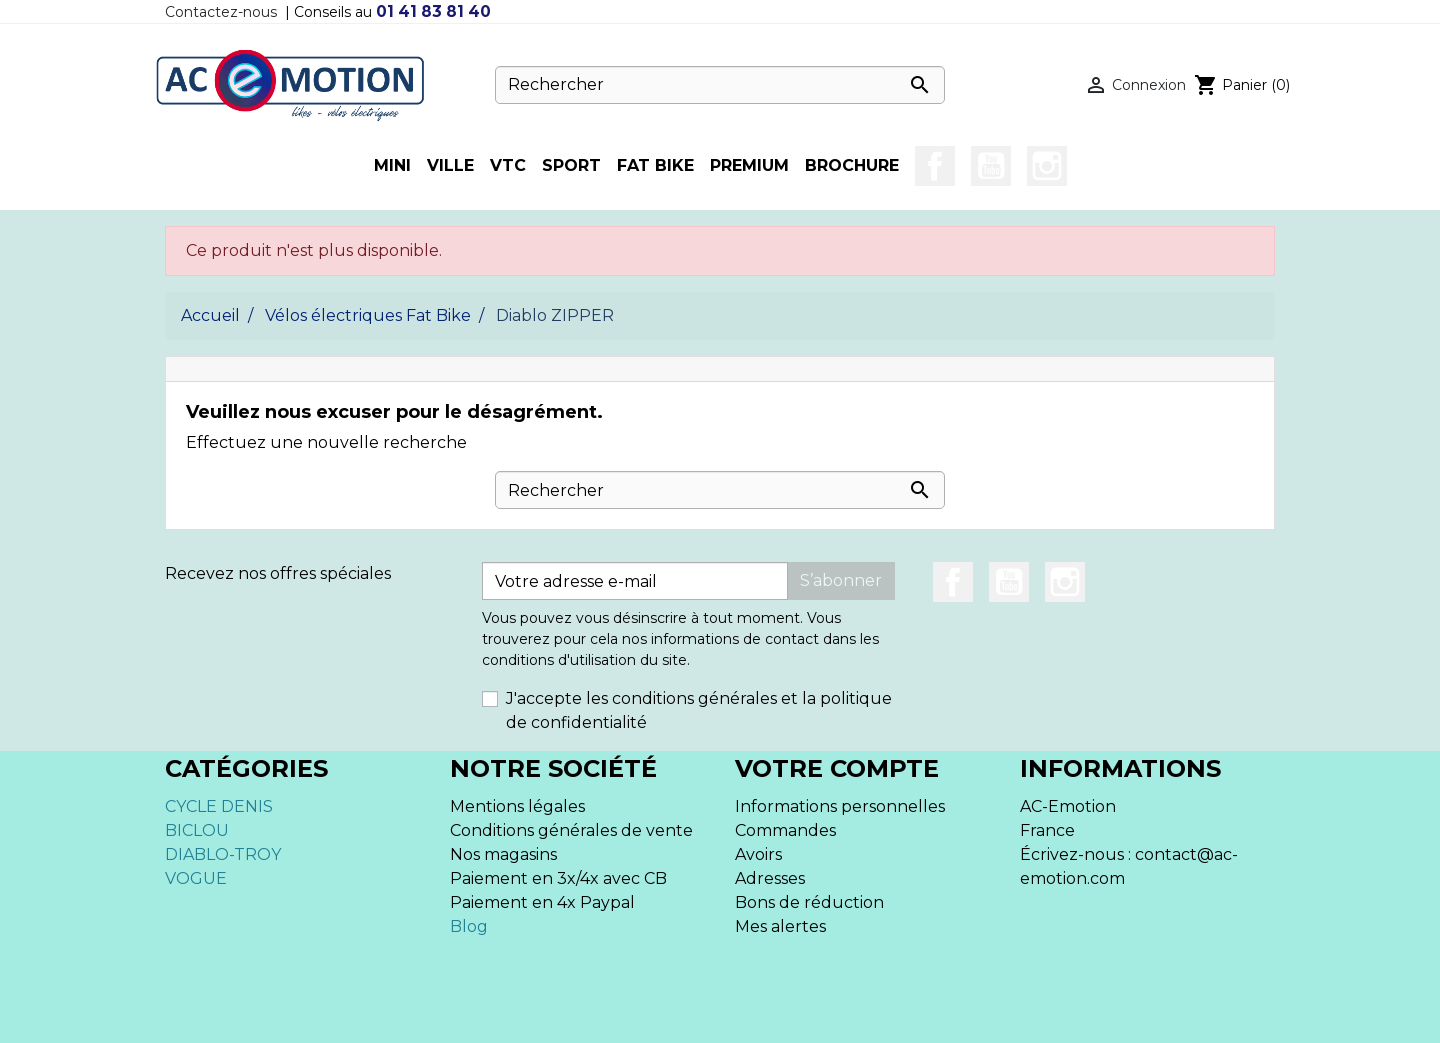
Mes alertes (780, 926)
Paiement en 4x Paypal (542, 902)
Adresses (770, 878)
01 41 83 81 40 (433, 11)
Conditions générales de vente (571, 830)
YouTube (991, 166)
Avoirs (758, 854)
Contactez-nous (221, 12)
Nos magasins (503, 854)
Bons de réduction (809, 902)
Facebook (935, 166)
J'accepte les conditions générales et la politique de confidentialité (699, 710)
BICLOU (197, 830)
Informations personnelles (840, 806)
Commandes (785, 830)
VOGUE (196, 878)
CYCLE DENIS (219, 806)
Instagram (1047, 166)
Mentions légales (517, 806)
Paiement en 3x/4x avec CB (558, 878)
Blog (469, 926)
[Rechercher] (720, 85)
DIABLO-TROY (223, 854)
